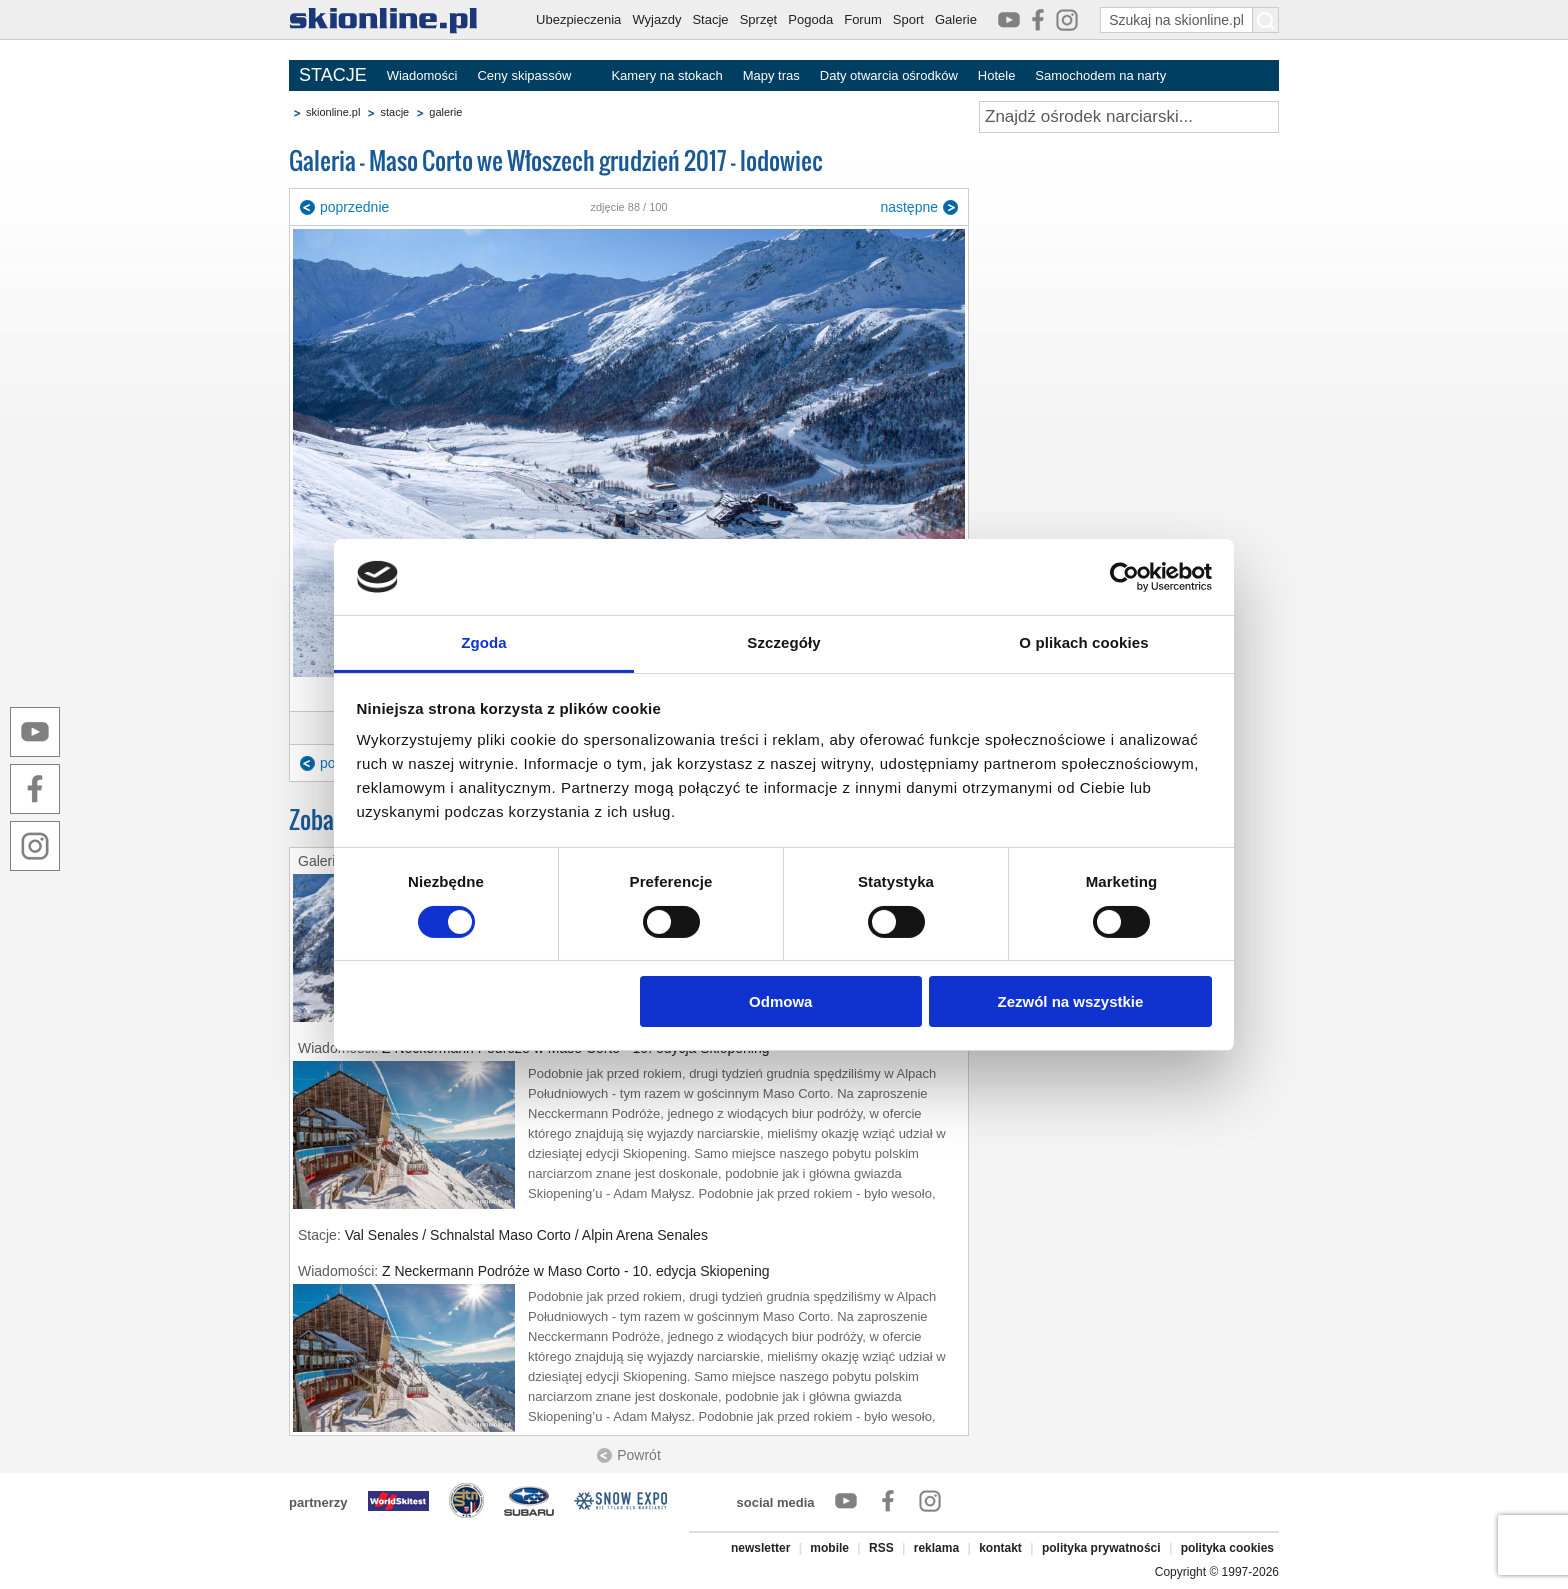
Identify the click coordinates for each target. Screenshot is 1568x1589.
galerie (445, 112)
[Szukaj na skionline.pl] (1266, 20)
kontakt (1000, 1548)
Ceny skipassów (524, 75)
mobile (829, 1548)
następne (909, 207)
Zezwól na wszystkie (1070, 1001)
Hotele (997, 75)
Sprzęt (759, 19)
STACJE (333, 75)
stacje (394, 112)
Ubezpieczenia (578, 19)
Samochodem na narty (1100, 75)
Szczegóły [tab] (783, 642)
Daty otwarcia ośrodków (889, 75)
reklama (936, 1548)
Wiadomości (422, 75)
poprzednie (354, 207)
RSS (881, 1548)
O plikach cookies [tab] (1083, 642)
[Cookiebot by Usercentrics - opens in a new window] (1124, 577)
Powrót (639, 1455)
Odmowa (780, 1001)
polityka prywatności (1101, 1548)
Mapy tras (771, 75)
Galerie (956, 19)
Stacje (710, 19)
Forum (863, 19)
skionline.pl (333, 112)
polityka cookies (1227, 1548)
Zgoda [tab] (484, 642)
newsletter (760, 1548)
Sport (908, 19)
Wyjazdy (656, 19)
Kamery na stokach (666, 75)
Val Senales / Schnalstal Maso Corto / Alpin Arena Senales (526, 1235)
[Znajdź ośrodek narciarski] (1129, 117)
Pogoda (810, 19)
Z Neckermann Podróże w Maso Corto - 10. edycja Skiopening (576, 1271)
